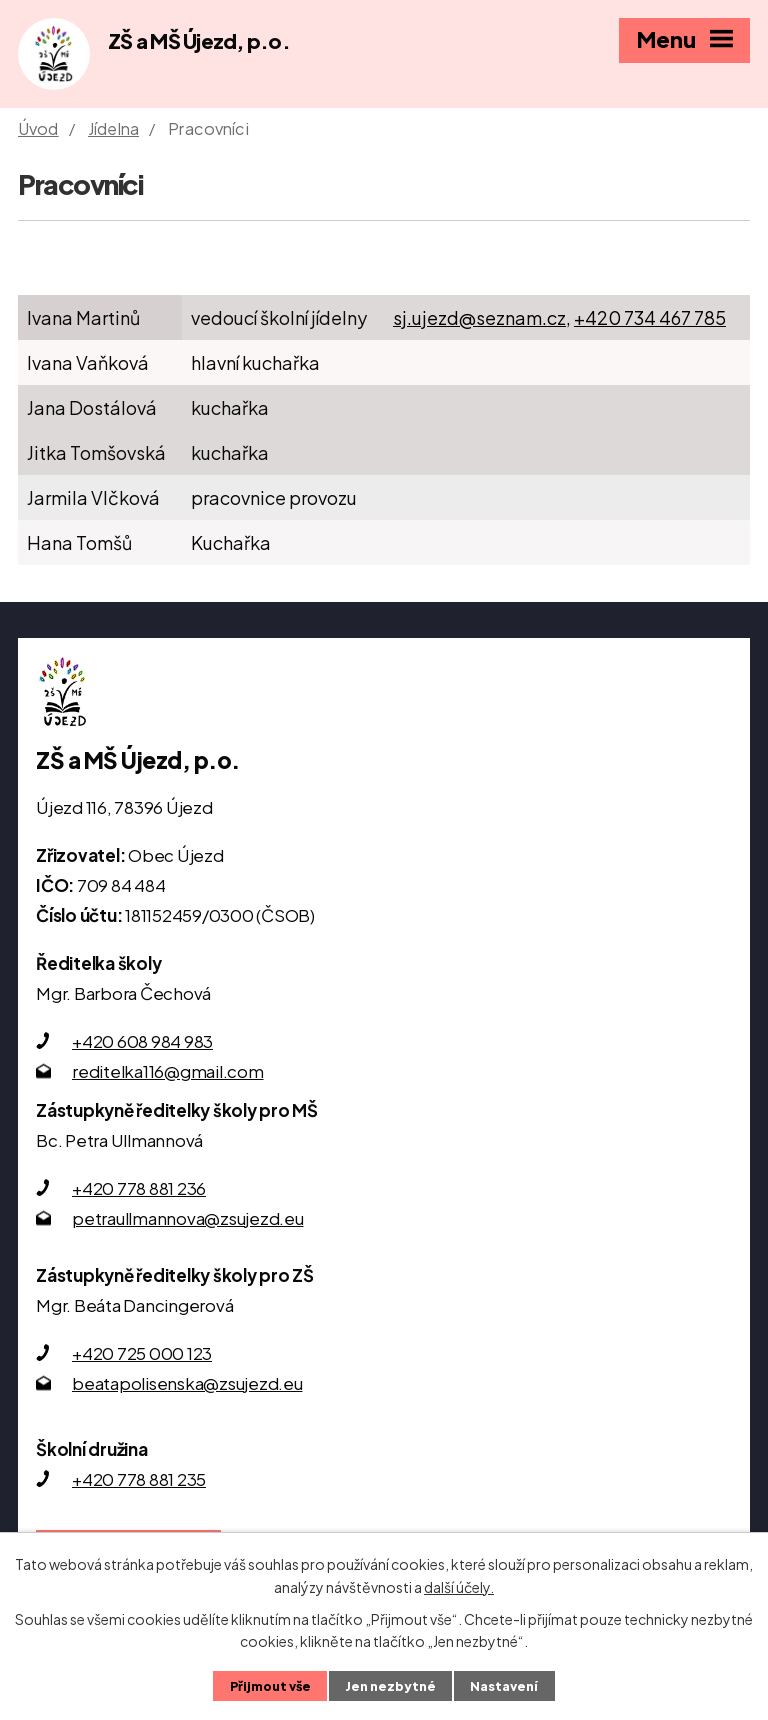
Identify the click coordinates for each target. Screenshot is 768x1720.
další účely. (459, 1586)
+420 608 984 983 (142, 1041)
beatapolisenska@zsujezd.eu (187, 1383)
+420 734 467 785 (650, 317)
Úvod (38, 128)
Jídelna (113, 128)
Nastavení (504, 1686)
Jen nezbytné (390, 1686)
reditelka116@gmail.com (168, 1071)
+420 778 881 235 (139, 1479)
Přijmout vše (270, 1686)
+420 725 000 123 (142, 1353)
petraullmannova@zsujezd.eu (188, 1218)
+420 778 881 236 (139, 1188)
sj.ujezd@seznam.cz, (482, 317)
